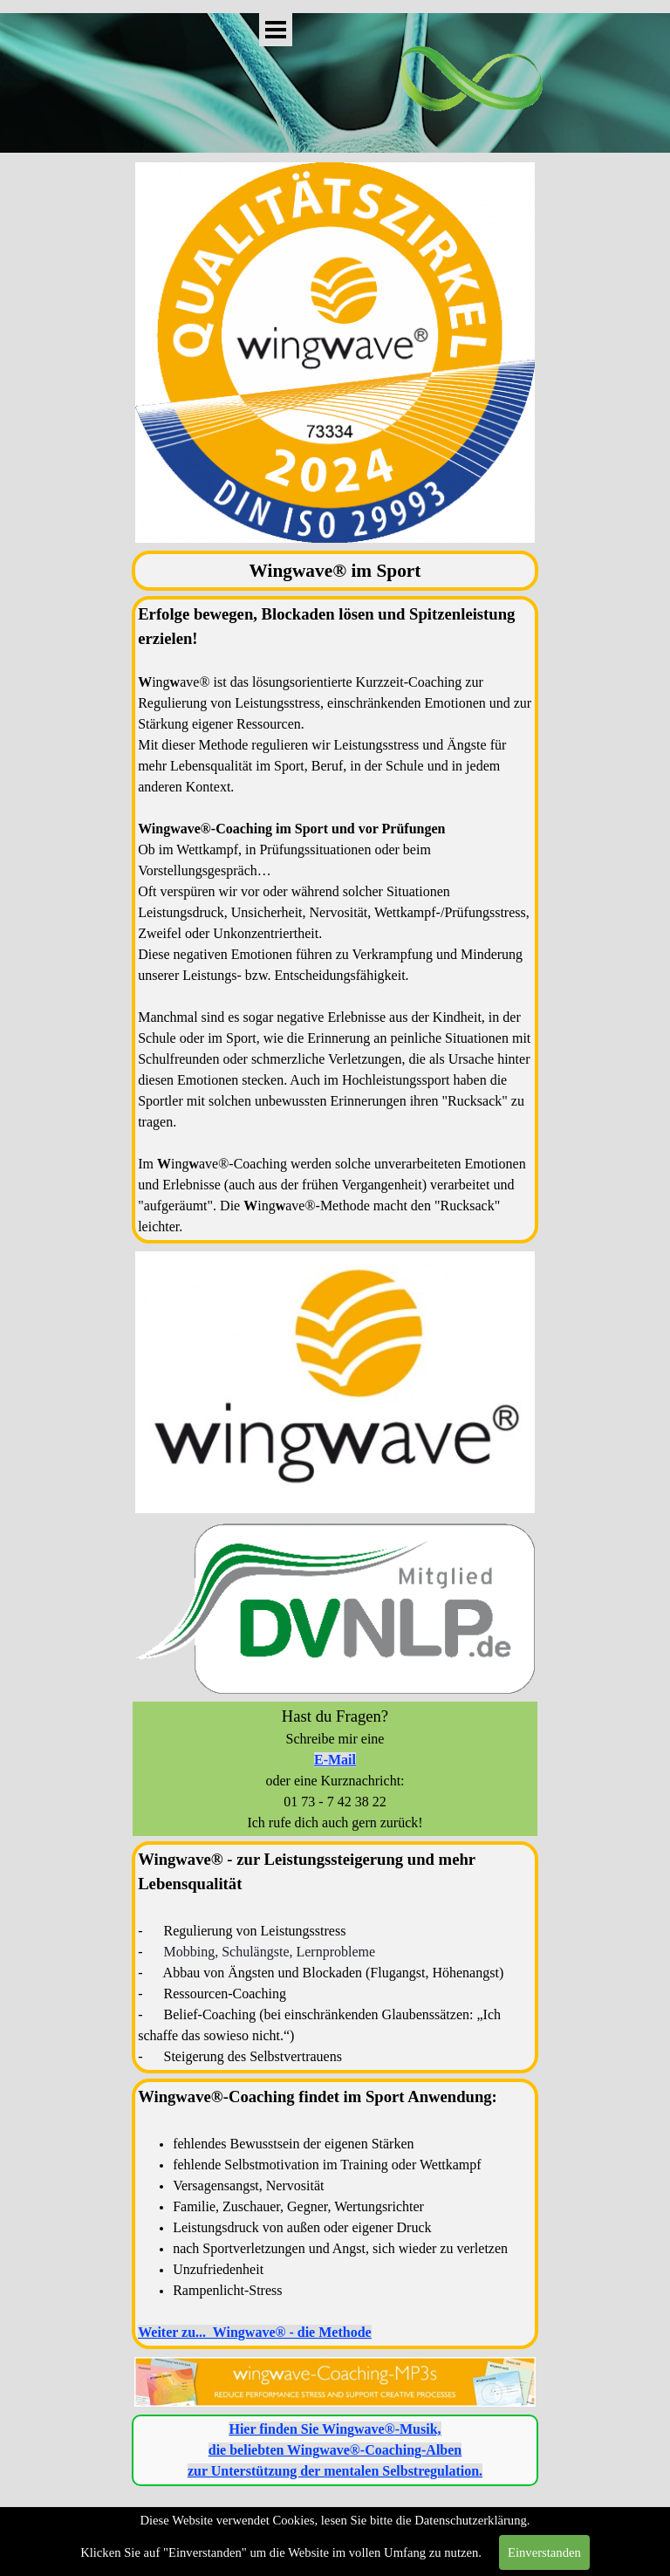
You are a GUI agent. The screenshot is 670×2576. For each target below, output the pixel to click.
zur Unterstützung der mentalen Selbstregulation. (335, 2470)
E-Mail (335, 1759)
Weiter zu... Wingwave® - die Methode (254, 2332)
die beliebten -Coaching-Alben (335, 2449)
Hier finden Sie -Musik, (335, 2429)
